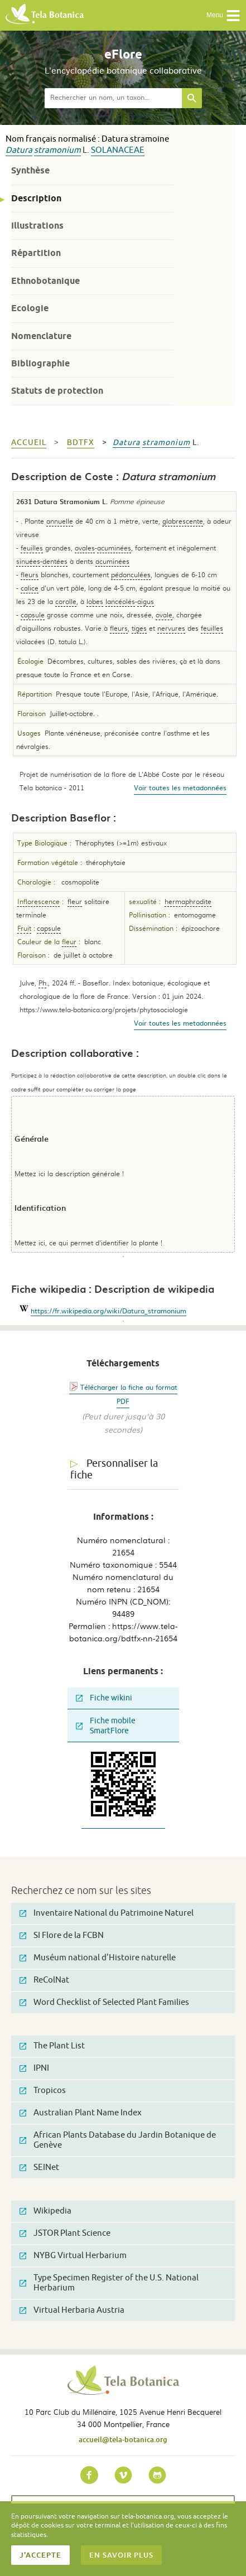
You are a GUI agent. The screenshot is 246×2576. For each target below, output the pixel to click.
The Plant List (52, 2046)
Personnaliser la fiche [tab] (114, 1469)
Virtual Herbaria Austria (72, 2310)
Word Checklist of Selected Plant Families (104, 2002)
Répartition (36, 253)
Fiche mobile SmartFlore (106, 1726)
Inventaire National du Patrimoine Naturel (107, 1913)
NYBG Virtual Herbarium (73, 2255)
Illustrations (37, 225)
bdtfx (80, 442)
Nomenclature (41, 336)
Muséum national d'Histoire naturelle (98, 1957)
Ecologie (30, 308)
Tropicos (43, 2090)
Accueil (28, 442)
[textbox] (113, 98)
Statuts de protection (57, 390)
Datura (19, 150)
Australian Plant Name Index (81, 2113)
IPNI (34, 2068)
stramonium (57, 150)
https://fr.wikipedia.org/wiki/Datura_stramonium (108, 1311)
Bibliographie (40, 363)
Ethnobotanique (45, 281)
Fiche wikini (104, 1698)
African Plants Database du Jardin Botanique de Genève (118, 2140)
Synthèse (30, 170)
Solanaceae (117, 150)
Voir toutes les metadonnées (180, 787)
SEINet (39, 2167)
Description (36, 198)
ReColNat (44, 1980)
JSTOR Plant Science (65, 2233)
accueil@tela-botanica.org (123, 2439)
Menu (223, 15)
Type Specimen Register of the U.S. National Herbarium (109, 2283)
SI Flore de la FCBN (62, 1935)
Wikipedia (45, 2211)
